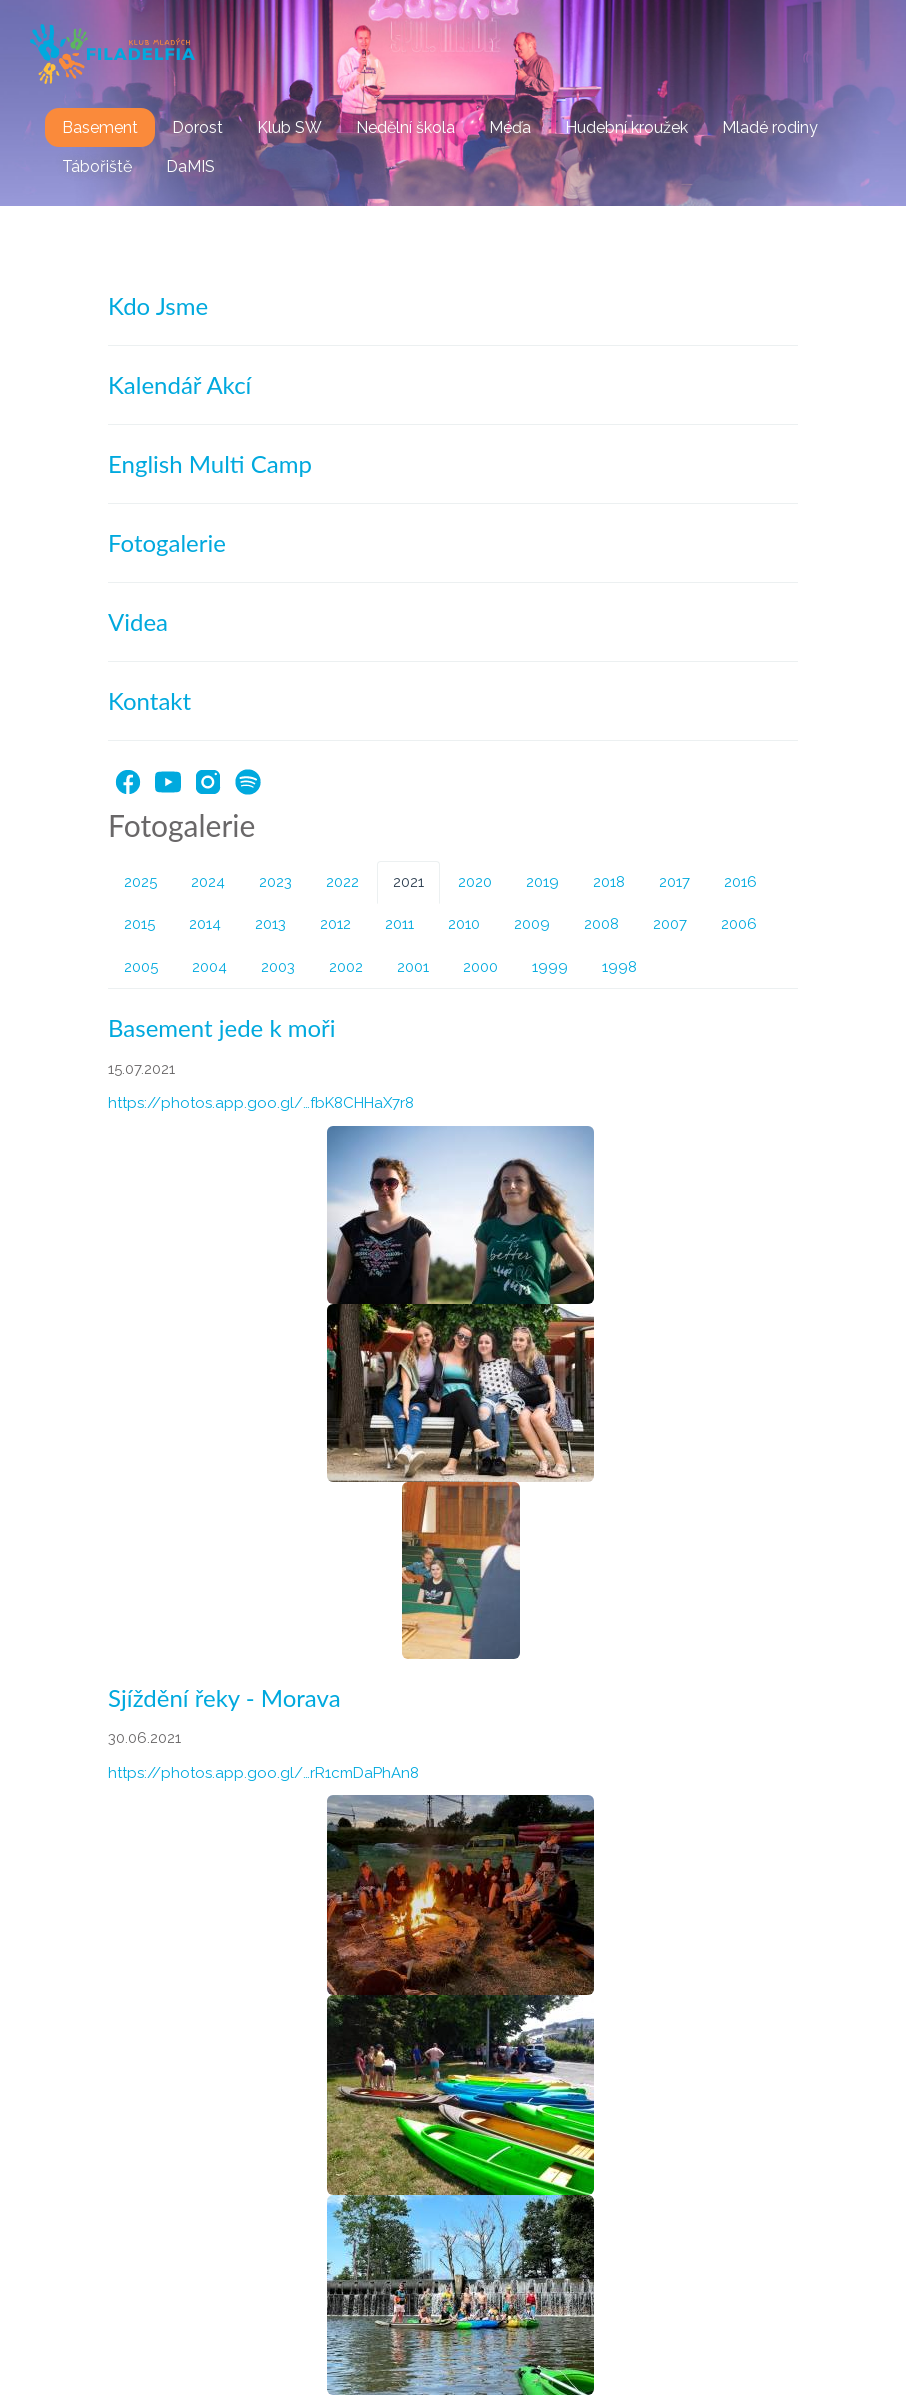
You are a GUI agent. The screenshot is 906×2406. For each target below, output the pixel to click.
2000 (480, 967)
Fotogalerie (167, 542)
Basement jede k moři (222, 1027)
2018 (609, 882)
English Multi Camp (210, 463)
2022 (342, 882)
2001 (413, 967)
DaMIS (190, 166)
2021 (408, 882)
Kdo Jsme (158, 305)
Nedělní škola (405, 127)
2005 (141, 967)
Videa (138, 621)
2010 (464, 924)
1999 (550, 967)
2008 (601, 924)
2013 (270, 924)
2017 (674, 882)
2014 (205, 924)
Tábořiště (97, 166)
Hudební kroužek (626, 127)
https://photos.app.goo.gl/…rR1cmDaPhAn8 (263, 1773)
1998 (619, 967)
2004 (209, 967)
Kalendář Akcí (179, 384)
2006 (739, 924)
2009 (532, 924)
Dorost (197, 127)
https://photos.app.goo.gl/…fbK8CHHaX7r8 (261, 1103)
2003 (278, 967)
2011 (399, 924)
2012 (335, 924)
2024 (208, 882)
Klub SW (289, 127)
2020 (475, 882)
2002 (346, 967)
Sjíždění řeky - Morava (224, 1697)
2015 (139, 924)
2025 (140, 882)
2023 (275, 882)
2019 (542, 882)
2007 (670, 924)
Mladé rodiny (770, 127)
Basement (100, 127)
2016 (740, 882)
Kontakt (149, 700)
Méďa (510, 127)
